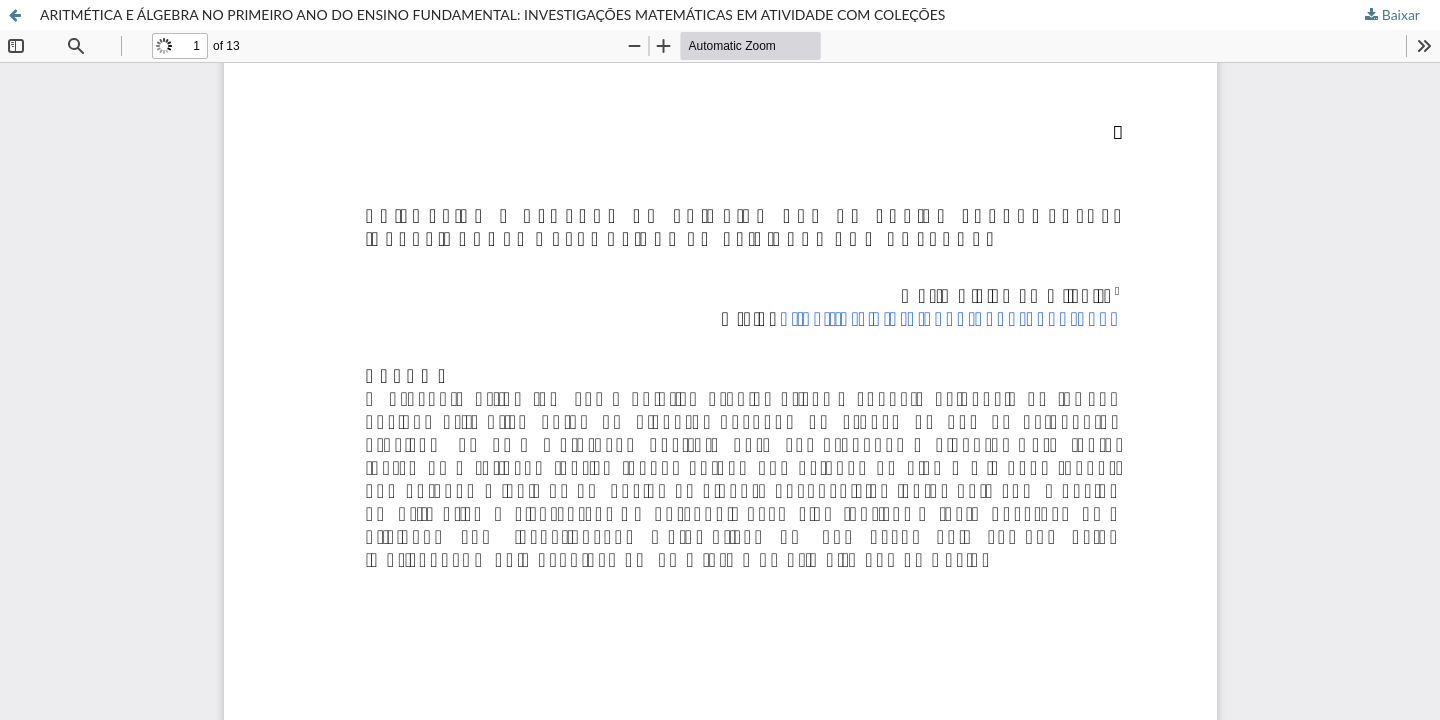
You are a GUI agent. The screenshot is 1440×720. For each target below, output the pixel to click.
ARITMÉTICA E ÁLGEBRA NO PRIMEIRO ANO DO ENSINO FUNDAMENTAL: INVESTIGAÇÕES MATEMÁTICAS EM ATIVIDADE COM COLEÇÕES (492, 14)
